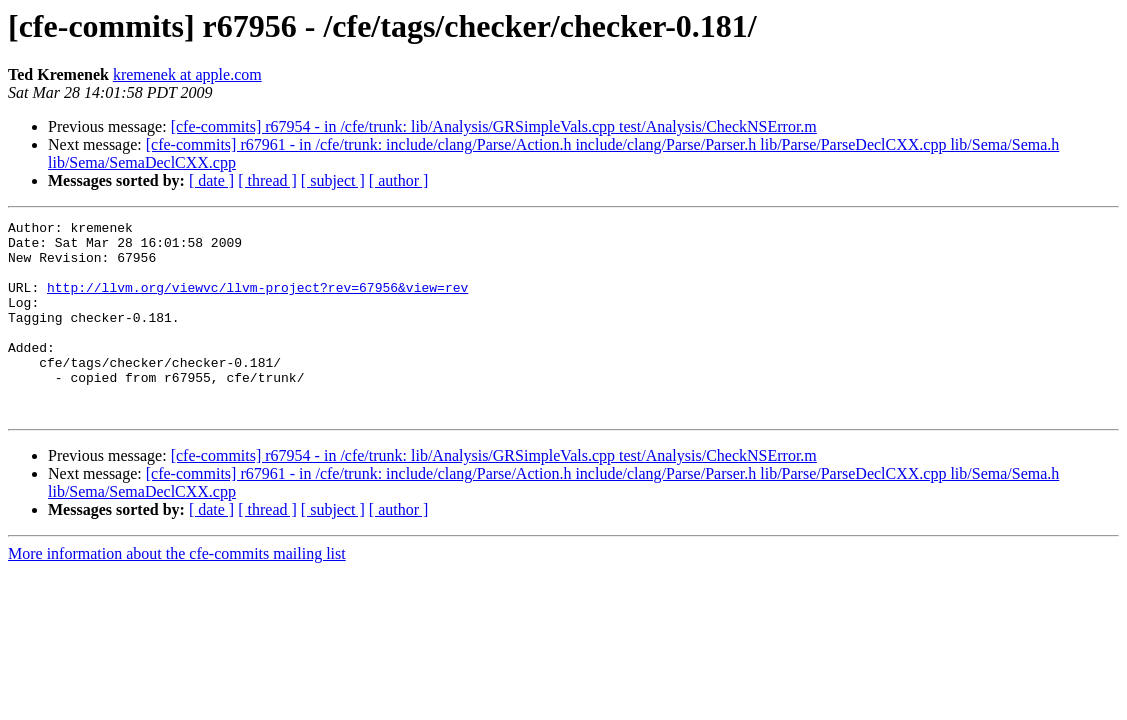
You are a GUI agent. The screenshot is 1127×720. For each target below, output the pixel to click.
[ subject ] (333, 180)
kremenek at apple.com (187, 74)
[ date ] (211, 180)
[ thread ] (267, 180)
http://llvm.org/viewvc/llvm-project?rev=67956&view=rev (257, 302)
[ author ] (399, 180)
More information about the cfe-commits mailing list (177, 592)
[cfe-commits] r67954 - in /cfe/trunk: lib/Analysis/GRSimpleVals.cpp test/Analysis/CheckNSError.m (494, 126)
